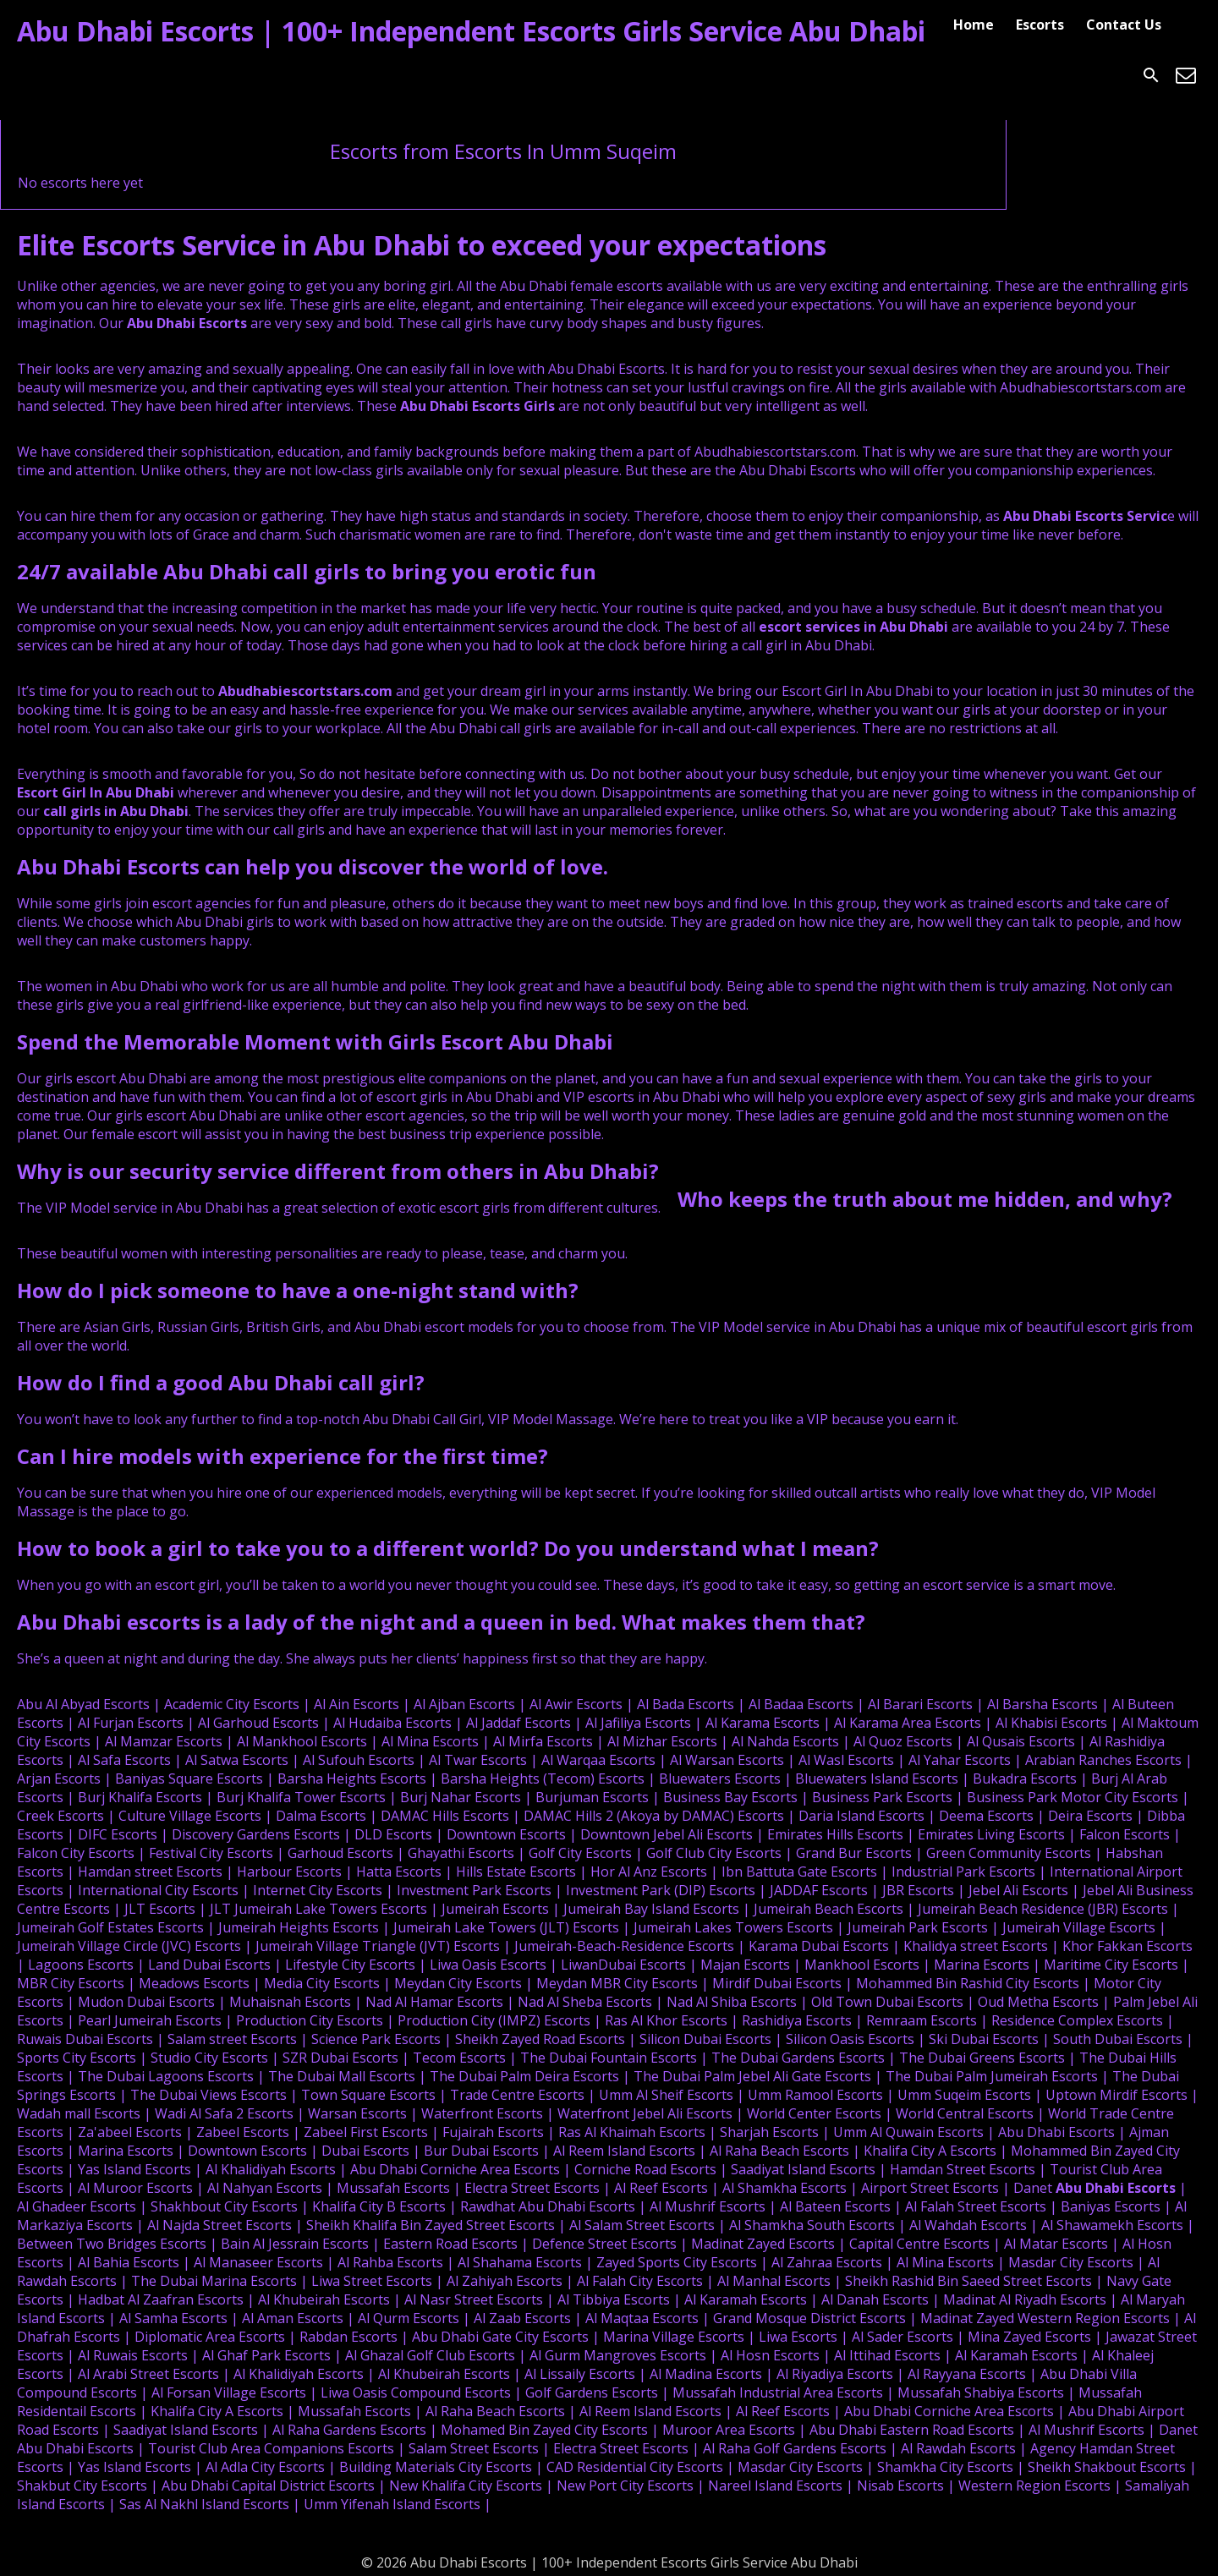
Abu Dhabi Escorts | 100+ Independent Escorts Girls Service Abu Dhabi (471, 31)
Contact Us (1123, 24)
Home (973, 24)
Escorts (1040, 24)
